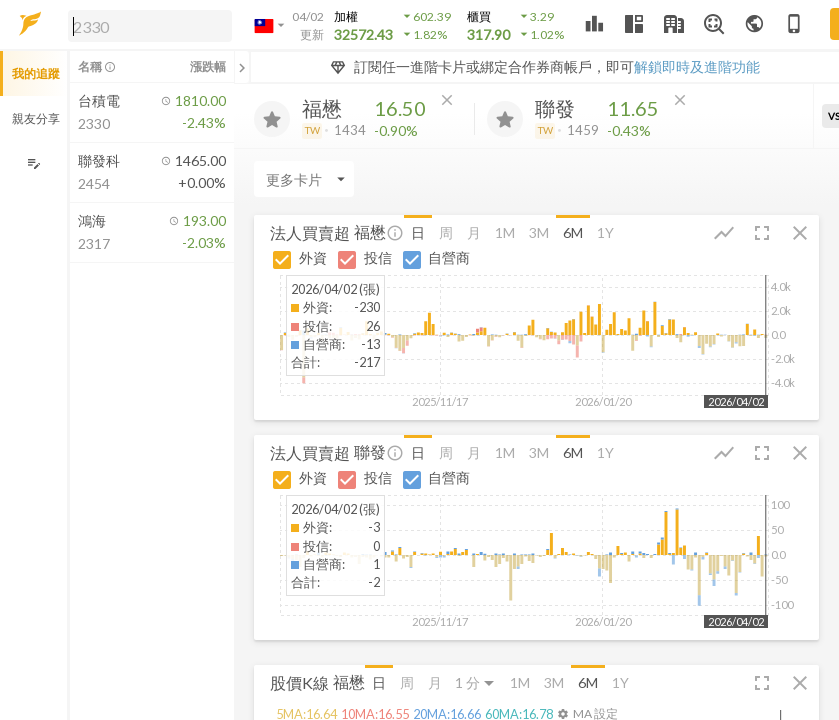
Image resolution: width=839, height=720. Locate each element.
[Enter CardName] (304, 179)
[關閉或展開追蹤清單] (242, 67)
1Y (605, 232)
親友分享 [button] (36, 118)
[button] (146, 25)
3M (539, 232)
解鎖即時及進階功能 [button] (697, 66)
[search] (150, 26)
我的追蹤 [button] (36, 73)
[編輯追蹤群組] (33, 163)
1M (505, 232)
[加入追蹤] (272, 119)
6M (573, 232)
